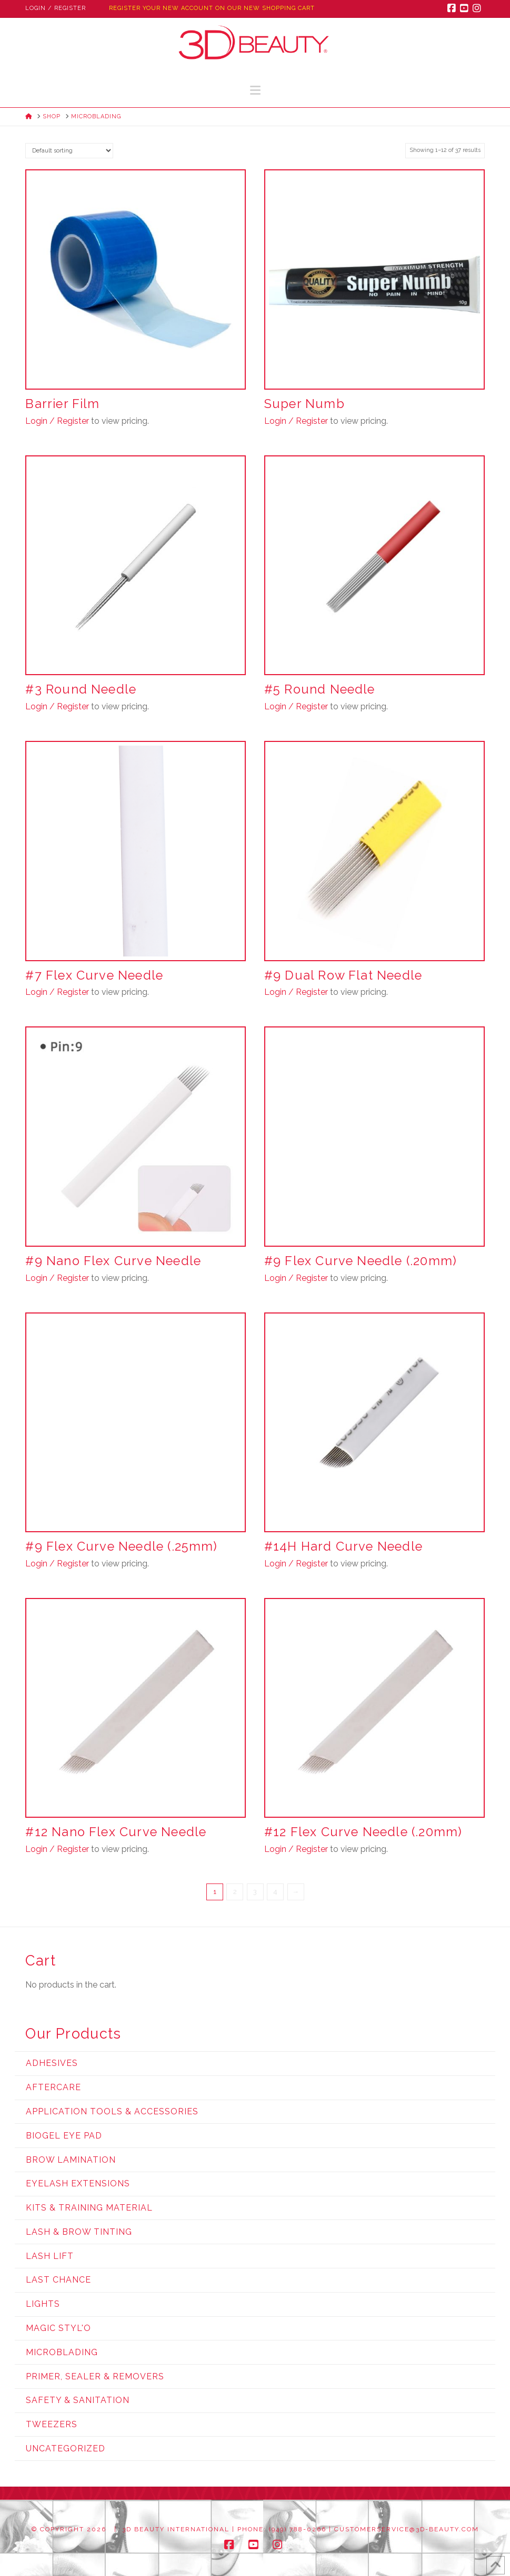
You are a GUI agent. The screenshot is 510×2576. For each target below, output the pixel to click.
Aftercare (53, 2087)
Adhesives (52, 2063)
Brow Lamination (71, 2160)
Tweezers (51, 2424)
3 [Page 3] (255, 1892)
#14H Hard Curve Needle (343, 1546)
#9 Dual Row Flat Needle (343, 975)
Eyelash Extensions (78, 2183)
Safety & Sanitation (77, 2400)
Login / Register (55, 8)
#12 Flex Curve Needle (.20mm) (363, 1832)
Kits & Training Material (89, 2208)
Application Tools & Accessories (112, 2111)
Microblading (62, 2352)
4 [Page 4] (275, 1892)
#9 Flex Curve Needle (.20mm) (360, 1261)
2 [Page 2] (235, 1892)
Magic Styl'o (58, 2328)
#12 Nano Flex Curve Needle (115, 1832)
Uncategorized (65, 2448)
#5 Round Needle (319, 689)
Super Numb (304, 403)
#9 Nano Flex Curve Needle (113, 1261)
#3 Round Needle (80, 689)
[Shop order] (69, 150)
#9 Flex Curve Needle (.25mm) (121, 1546)
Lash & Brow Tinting (79, 2232)
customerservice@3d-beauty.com (406, 2529)
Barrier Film (62, 403)
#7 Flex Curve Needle (94, 975)
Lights (43, 2304)
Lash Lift (50, 2256)
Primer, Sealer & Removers (95, 2376)
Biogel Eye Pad (64, 2136)
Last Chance (58, 2280)
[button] (255, 90)
